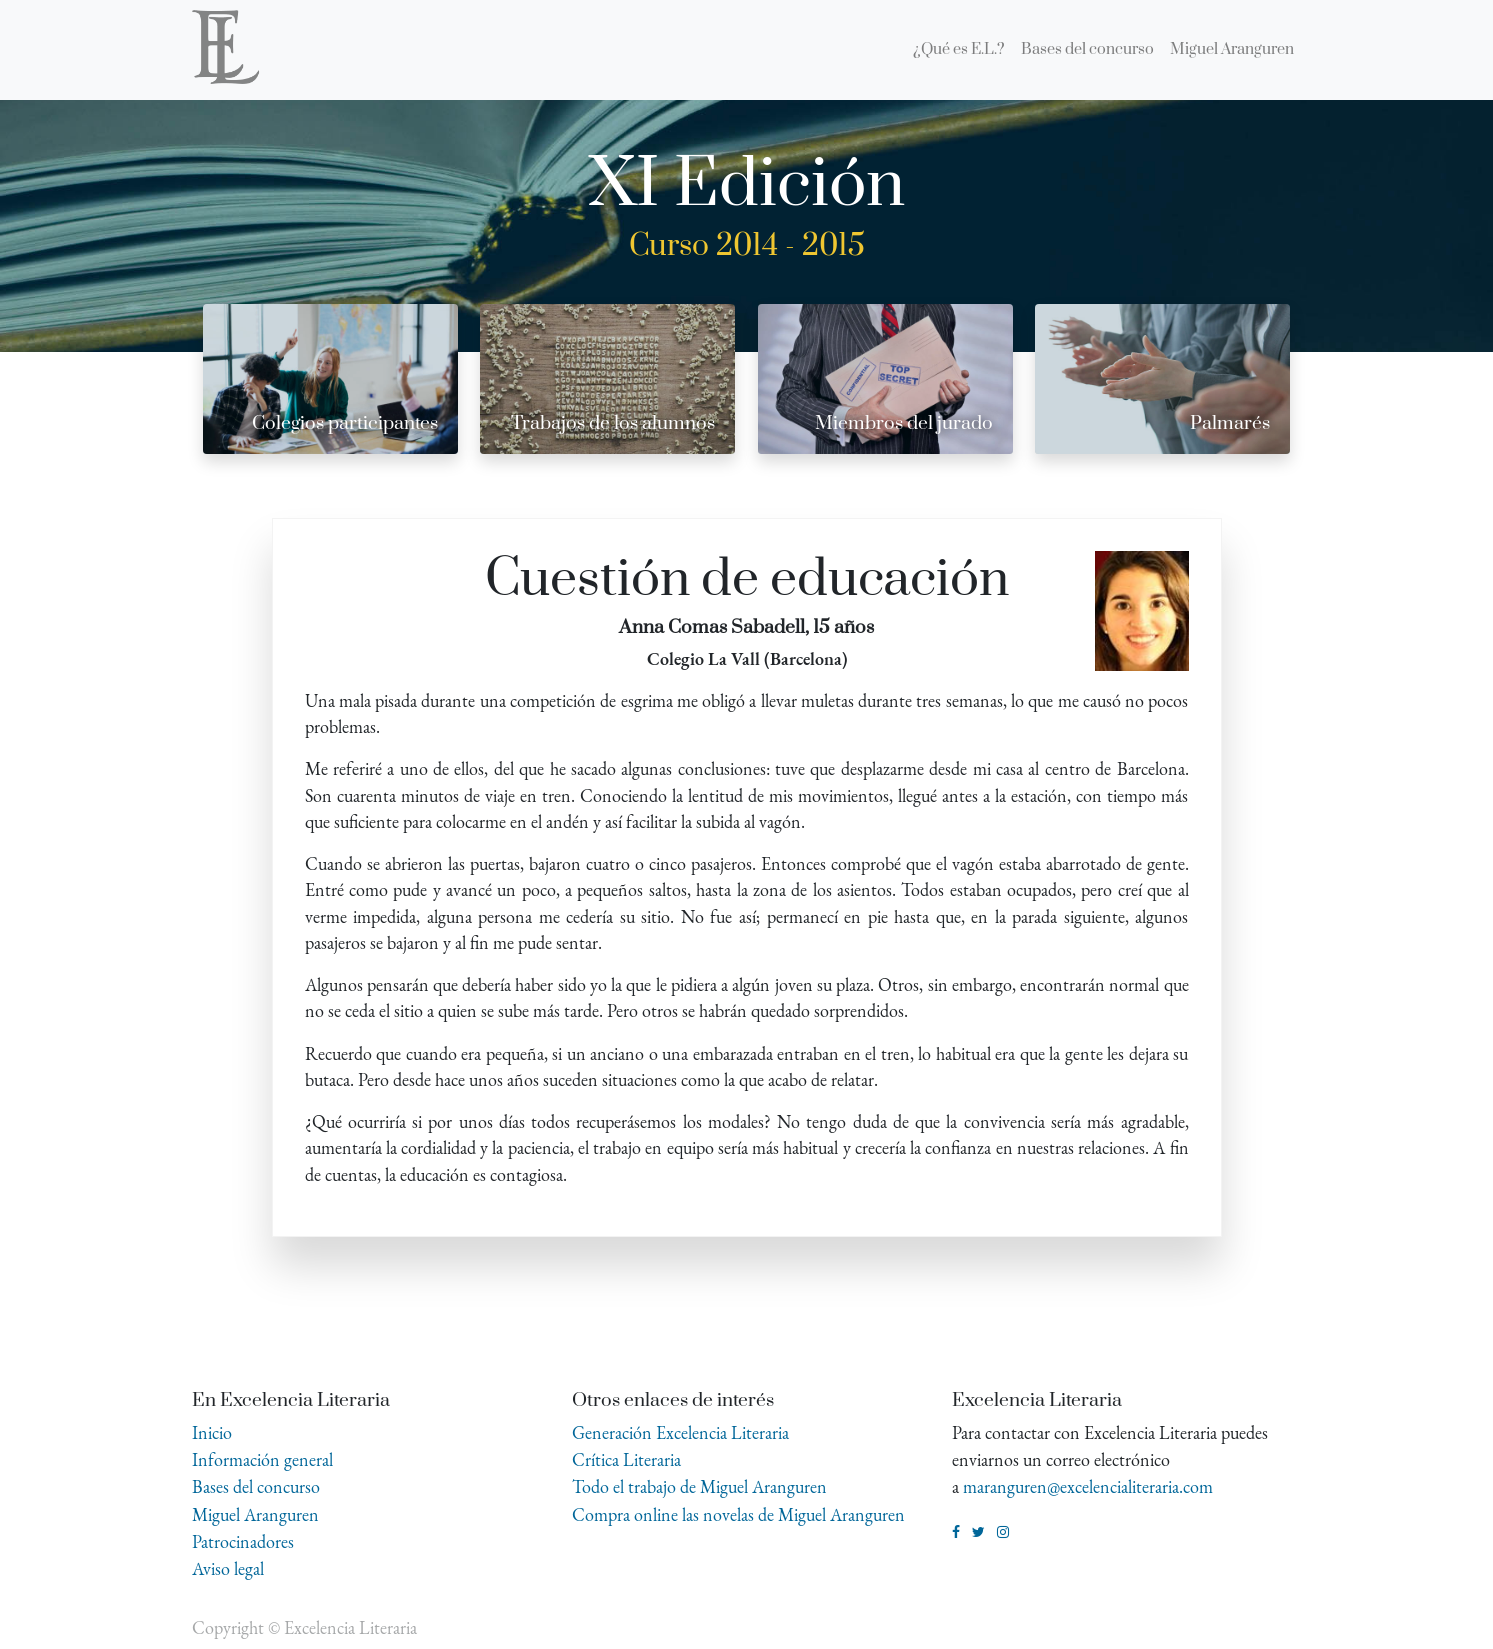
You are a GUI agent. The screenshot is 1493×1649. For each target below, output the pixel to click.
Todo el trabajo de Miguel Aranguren (699, 1486)
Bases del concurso (256, 1486)
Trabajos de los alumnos (613, 423)
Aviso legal (228, 1568)
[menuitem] (959, 50)
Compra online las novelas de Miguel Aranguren (738, 1514)
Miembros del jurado (904, 423)
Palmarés (1230, 423)
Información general (262, 1459)
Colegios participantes (345, 423)
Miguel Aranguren (255, 1514)
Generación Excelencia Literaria (680, 1432)
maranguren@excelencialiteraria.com (1088, 1486)
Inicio (212, 1432)
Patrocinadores (243, 1541)
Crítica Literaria (626, 1459)
